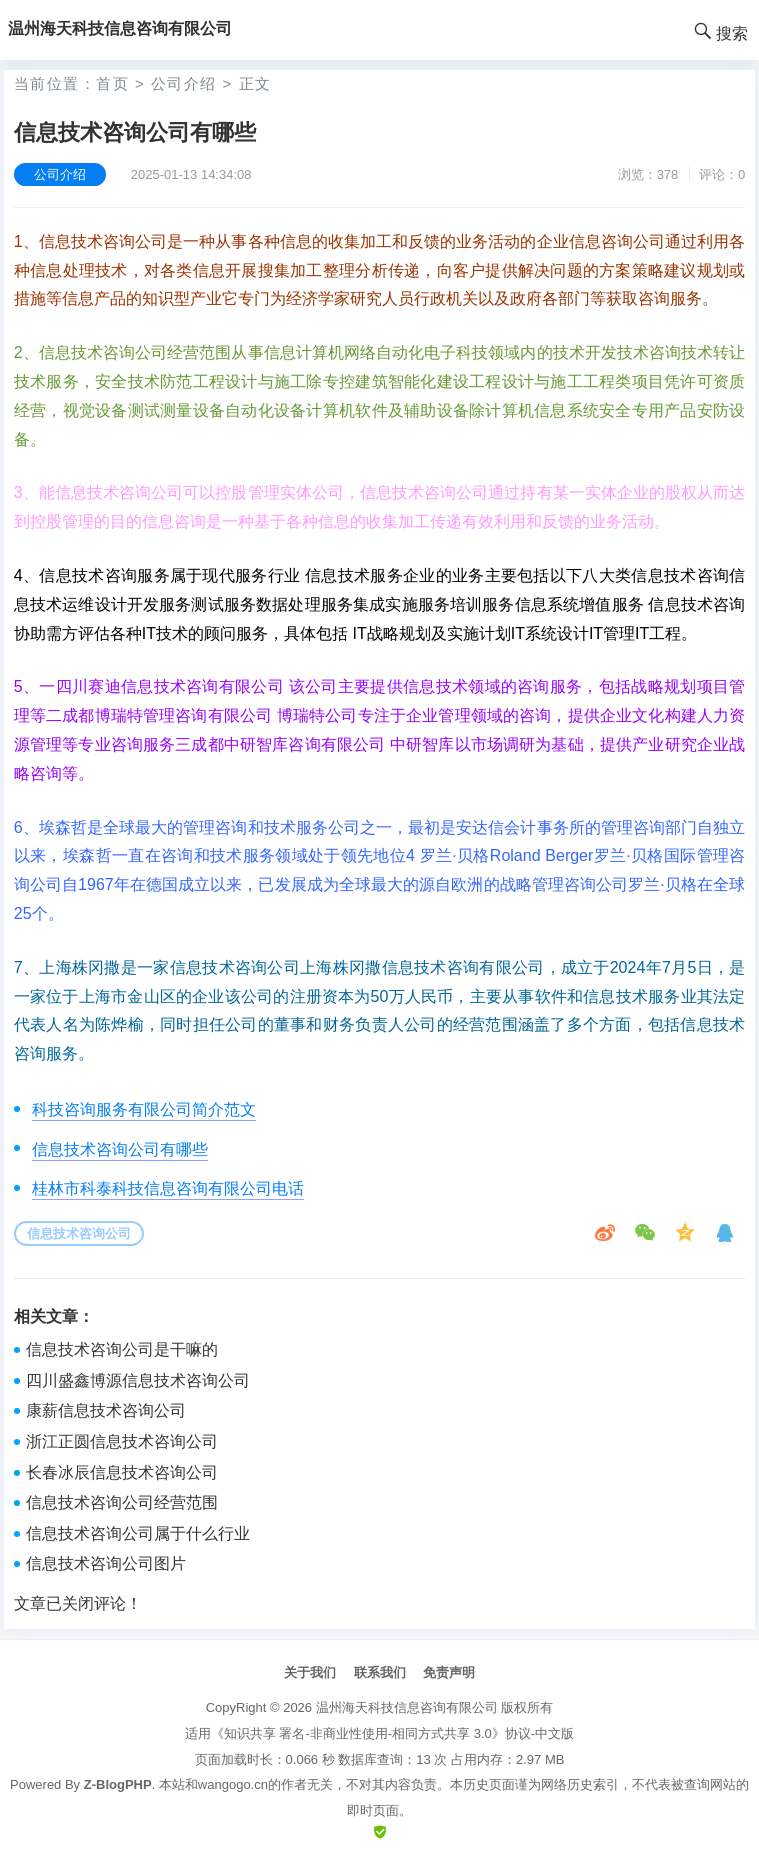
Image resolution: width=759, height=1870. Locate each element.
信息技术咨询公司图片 (106, 1563)
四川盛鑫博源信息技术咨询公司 (138, 1380)
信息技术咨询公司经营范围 (122, 1502)
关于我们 (310, 1672)
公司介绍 (184, 83)
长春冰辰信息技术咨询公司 (122, 1472)
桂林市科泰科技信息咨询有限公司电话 (168, 1188)
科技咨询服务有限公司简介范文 (144, 1109)
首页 (112, 83)
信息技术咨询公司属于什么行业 (138, 1533)
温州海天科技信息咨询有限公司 (407, 1707)
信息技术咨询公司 (79, 1233)
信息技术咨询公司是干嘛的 (122, 1349)
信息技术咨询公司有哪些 (120, 1149)
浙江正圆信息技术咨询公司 (122, 1441)
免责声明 (449, 1672)
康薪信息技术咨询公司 (106, 1410)
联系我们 (380, 1672)
